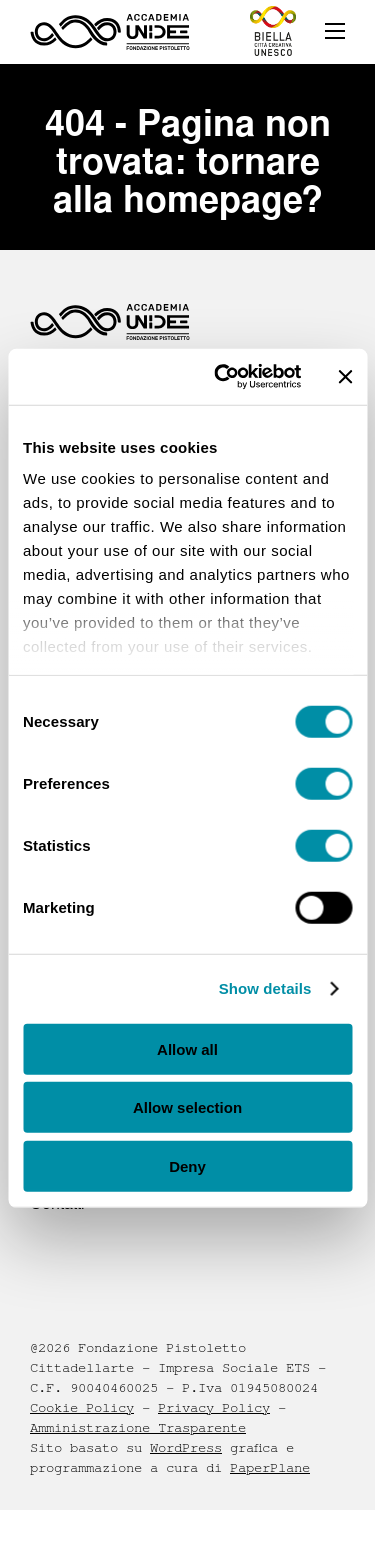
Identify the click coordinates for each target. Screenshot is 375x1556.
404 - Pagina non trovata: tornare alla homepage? (188, 160)
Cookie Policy (82, 1408)
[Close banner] (345, 377)
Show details (265, 988)
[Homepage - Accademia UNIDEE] (110, 32)
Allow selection (187, 1107)
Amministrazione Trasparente (138, 1428)
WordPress (186, 1448)
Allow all (187, 1048)
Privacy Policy (214, 1408)
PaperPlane (270, 1468)
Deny (187, 1165)
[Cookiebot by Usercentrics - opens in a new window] (223, 377)
